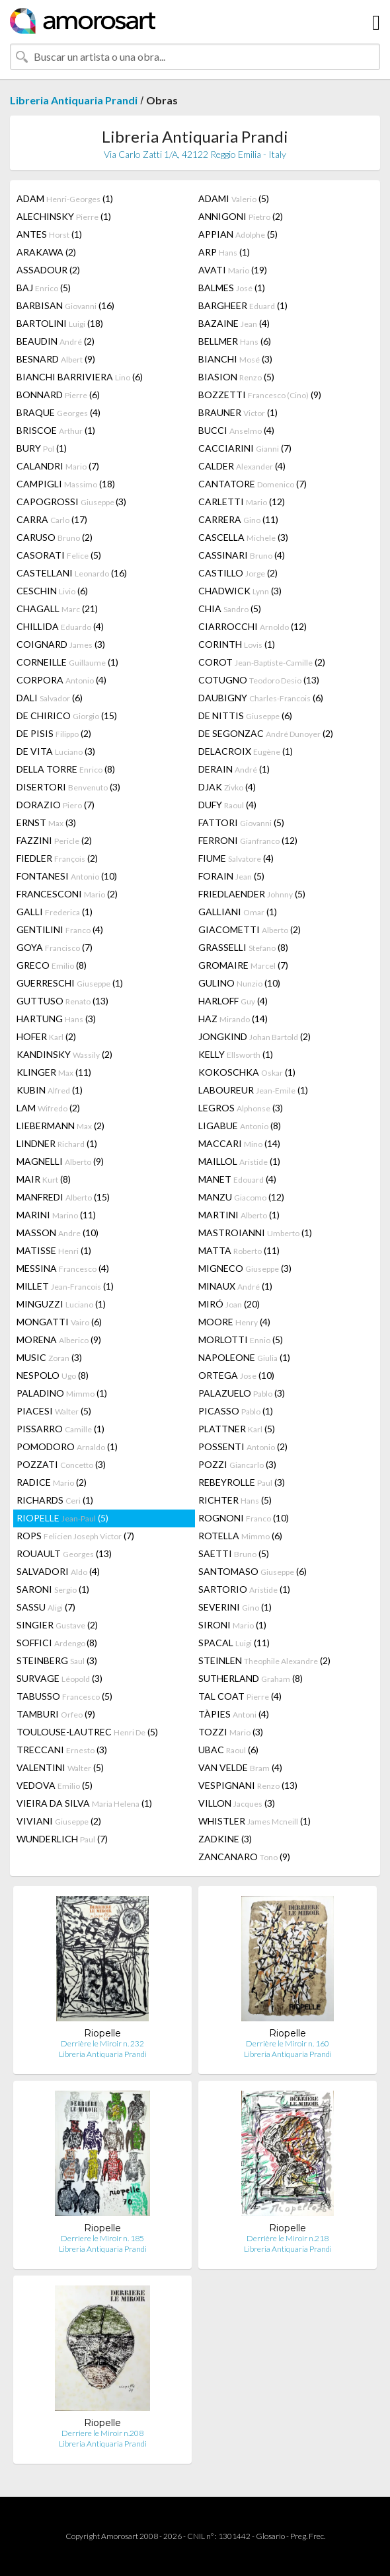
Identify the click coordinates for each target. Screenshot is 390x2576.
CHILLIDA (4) (60, 626)
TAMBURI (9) (56, 1714)
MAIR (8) (44, 1179)
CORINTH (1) (236, 644)
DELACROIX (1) (245, 751)
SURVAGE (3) (59, 1678)
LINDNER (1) (57, 1143)
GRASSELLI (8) (243, 947)
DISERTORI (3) (68, 786)
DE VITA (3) (56, 751)
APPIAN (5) (238, 234)
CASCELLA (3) (243, 537)
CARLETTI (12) (241, 501)
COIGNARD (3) (61, 644)
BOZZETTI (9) (259, 394)
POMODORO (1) (67, 1446)
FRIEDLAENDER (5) (251, 893)
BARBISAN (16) (65, 305)
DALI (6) (50, 697)
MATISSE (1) (54, 1250)
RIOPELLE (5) (62, 1517)
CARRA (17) (52, 519)
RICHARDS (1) (55, 1500)
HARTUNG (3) (56, 1018)
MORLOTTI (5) (240, 1339)
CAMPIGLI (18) (66, 483)
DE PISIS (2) (54, 733)
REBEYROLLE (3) (241, 1482)
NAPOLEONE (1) (244, 1357)
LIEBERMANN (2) (60, 1125)
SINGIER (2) (57, 1624)
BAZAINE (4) (234, 323)
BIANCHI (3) (235, 359)
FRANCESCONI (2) (67, 893)
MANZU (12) (241, 1196)
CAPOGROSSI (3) (71, 501)
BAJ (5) (44, 287)
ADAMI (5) (233, 198)
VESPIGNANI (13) (247, 1785)
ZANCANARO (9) (244, 1856)
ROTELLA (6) (240, 1535)
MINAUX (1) (235, 1286)
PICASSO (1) (235, 1410)
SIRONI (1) (232, 1624)
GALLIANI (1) (237, 911)
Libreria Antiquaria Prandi (73, 100)
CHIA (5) (229, 608)
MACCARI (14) (239, 1143)
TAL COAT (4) (240, 1696)
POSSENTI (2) (243, 1446)
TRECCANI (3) (62, 1749)
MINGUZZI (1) (61, 1303)
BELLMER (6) (234, 341)
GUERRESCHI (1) (70, 983)
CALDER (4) (242, 465)
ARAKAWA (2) (46, 252)
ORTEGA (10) (236, 1375)
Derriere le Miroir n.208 (102, 2433)
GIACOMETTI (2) (249, 929)
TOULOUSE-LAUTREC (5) (87, 1731)
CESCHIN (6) (52, 590)
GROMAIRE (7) (243, 965)
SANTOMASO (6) (252, 1571)
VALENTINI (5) (60, 1767)
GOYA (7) (55, 947)
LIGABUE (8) (239, 1125)
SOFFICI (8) (57, 1642)
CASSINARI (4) (241, 555)
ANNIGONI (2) (240, 216)
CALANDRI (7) (58, 465)
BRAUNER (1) (238, 412)
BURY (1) (42, 448)
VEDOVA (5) (55, 1785)
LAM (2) (48, 1107)
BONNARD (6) (58, 394)
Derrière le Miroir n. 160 (287, 2043)
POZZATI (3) (61, 1464)
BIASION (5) (236, 376)
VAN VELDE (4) (240, 1767)
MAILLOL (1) (239, 1161)
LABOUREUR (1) (253, 1090)
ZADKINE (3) (225, 1838)
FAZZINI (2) (54, 840)
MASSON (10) (57, 1232)
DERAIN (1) (234, 769)
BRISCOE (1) (56, 430)
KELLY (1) (235, 1054)
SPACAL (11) (234, 1642)
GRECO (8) (52, 965)
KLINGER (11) (54, 1072)
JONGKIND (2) (254, 1036)
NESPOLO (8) (53, 1375)
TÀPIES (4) (233, 1714)
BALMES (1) (231, 287)
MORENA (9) (59, 1339)
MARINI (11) (56, 1214)
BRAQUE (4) (58, 412)
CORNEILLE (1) (67, 662)
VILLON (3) (236, 1803)
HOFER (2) (46, 1036)
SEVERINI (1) (235, 1607)
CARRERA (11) (238, 519)
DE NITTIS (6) (245, 715)
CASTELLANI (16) (72, 572)
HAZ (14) (233, 1018)
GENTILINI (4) (60, 929)
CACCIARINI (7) (245, 448)
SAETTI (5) (233, 1553)
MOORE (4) (234, 1321)
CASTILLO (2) (238, 572)
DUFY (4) (227, 804)
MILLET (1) (65, 1286)
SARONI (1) (53, 1589)
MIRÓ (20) (229, 1303)
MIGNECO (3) (245, 1268)
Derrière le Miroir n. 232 (102, 2043)
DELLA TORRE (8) (66, 769)
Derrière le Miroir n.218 (288, 2238)
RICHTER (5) (235, 1500)
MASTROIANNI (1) (255, 1232)
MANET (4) (237, 1179)
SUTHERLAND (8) (250, 1678)
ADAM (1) (65, 198)
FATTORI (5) (241, 822)
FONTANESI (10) (67, 876)
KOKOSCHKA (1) (246, 1072)
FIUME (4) (236, 858)
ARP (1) (224, 252)
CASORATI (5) (59, 555)
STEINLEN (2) (264, 1660)
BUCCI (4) (236, 430)
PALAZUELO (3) (241, 1393)
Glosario (270, 2536)
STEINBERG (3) (57, 1660)
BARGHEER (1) (243, 305)
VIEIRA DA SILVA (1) (84, 1803)
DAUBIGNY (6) (260, 697)
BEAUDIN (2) (56, 341)
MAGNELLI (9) (60, 1161)
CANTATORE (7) (252, 483)
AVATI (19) (232, 269)
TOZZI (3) (230, 1731)
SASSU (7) (46, 1607)
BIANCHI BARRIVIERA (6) (80, 376)
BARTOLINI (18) (60, 323)
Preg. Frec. (307, 2536)
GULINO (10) (239, 983)
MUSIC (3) (49, 1357)
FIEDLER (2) (57, 858)
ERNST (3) (46, 822)
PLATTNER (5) (236, 1428)
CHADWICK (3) (240, 590)
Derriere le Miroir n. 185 (102, 2238)
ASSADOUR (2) (48, 269)
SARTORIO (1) (244, 1589)
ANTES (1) (49, 234)
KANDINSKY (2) (64, 1054)
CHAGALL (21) (57, 608)
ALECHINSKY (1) (64, 216)
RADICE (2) (52, 1482)
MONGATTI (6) (59, 1321)
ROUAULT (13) (64, 1553)
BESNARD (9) (56, 359)
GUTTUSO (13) (62, 1000)
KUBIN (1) (50, 1090)
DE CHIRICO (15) (67, 715)
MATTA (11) (239, 1250)
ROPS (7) (75, 1535)
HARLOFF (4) (233, 1000)
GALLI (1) (55, 911)
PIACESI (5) (54, 1410)
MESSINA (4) (63, 1268)
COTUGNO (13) (258, 679)
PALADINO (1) (62, 1393)
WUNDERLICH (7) (62, 1838)
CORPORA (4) (61, 679)
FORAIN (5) (231, 876)
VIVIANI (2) (59, 1821)
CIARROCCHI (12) (252, 626)
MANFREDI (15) (63, 1196)
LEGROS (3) (240, 1107)
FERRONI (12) (247, 840)
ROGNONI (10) (243, 1517)
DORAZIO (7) (56, 804)
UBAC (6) (228, 1749)
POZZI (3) (237, 1464)
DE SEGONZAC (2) (265, 733)
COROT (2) (261, 662)
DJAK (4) (227, 786)
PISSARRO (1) (60, 1428)
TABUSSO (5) (64, 1696)
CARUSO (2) (55, 537)
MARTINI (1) (239, 1214)
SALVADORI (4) (58, 1571)
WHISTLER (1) (254, 1821)
